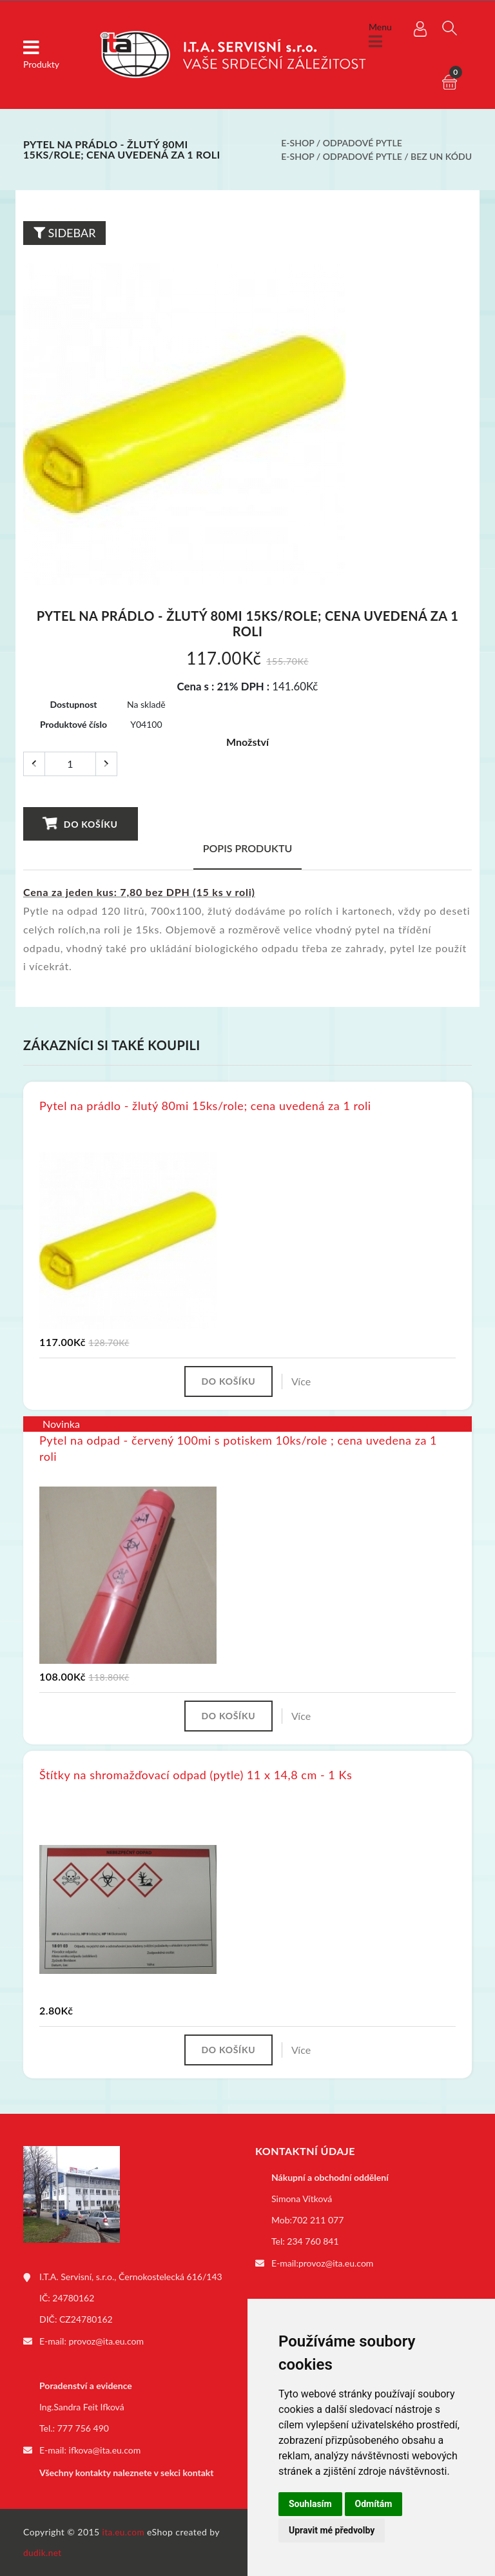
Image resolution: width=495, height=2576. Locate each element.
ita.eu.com (124, 2531)
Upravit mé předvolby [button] (331, 2530)
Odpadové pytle (362, 142)
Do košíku (80, 823)
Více (303, 1382)
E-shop (297, 142)
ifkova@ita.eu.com (105, 2451)
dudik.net (43, 2552)
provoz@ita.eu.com (106, 2344)
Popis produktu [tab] (248, 848)
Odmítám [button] (374, 2504)
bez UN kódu (441, 156)
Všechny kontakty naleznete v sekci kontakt (126, 2473)
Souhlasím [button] (310, 2504)
